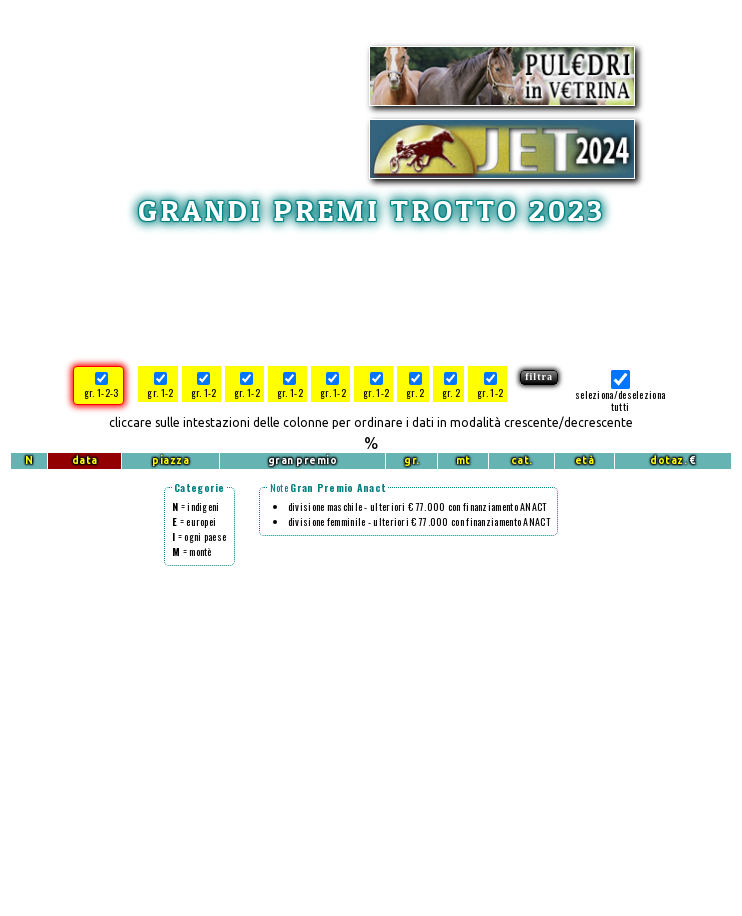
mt (463, 460)
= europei (194, 521)
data (85, 460)
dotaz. (668, 460)
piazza (170, 460)
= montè (192, 551)
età (585, 460)
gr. (412, 460)
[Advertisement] (371, 293)
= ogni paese (199, 536)
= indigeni (196, 506)
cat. (522, 460)
